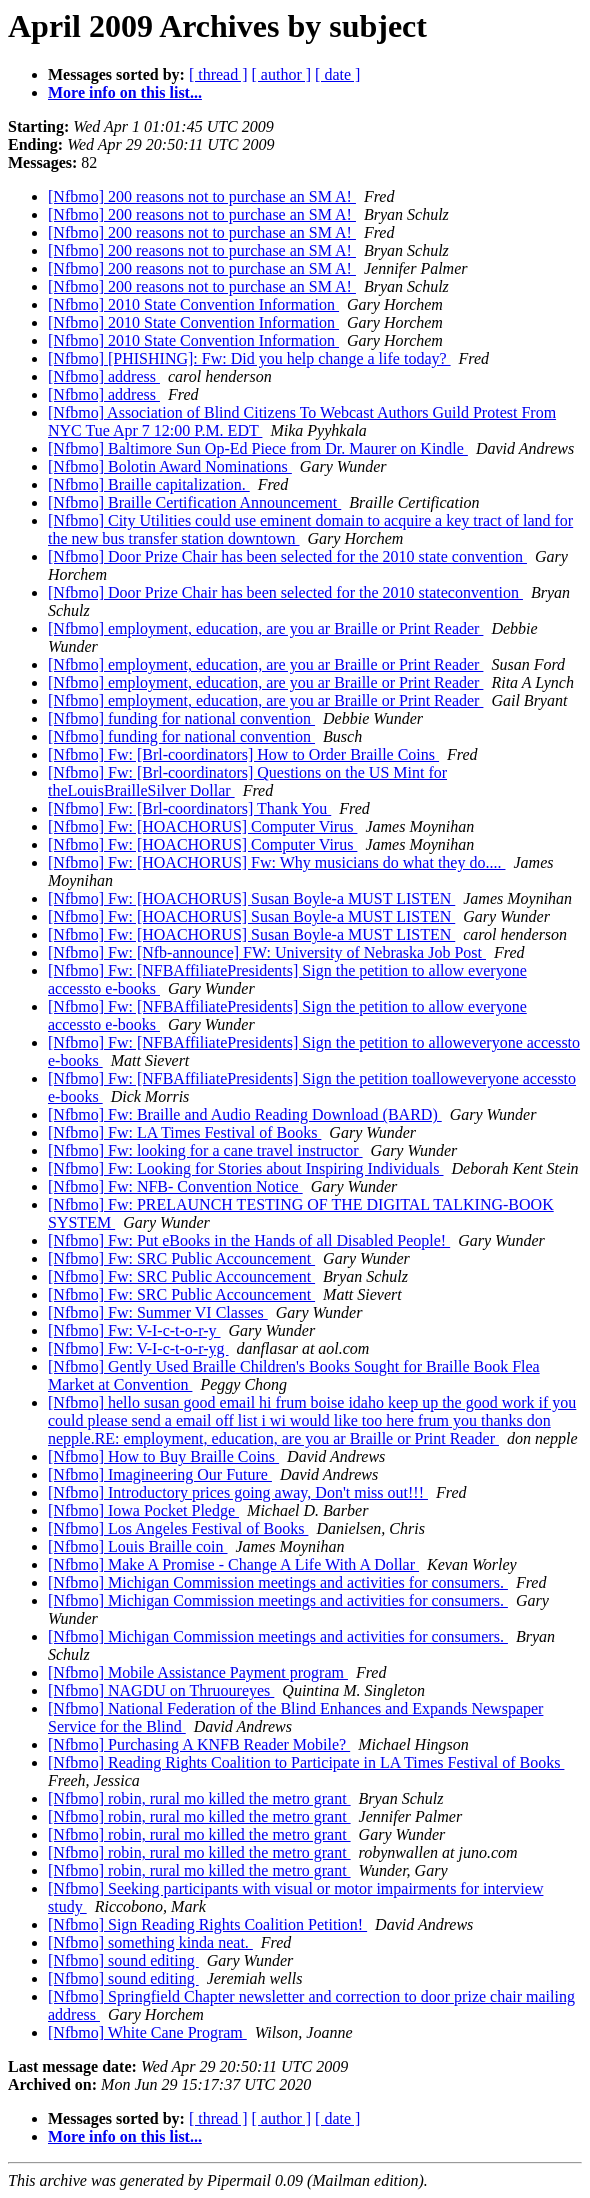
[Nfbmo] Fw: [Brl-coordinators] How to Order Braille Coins (243, 754)
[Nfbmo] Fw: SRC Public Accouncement (181, 1258)
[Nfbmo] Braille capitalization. (149, 484)
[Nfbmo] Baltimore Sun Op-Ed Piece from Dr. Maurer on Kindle (258, 448)
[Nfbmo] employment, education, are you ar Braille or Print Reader (265, 628)
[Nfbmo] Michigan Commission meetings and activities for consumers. (278, 1582)
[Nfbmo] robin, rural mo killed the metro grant (199, 1798)
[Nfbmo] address (104, 376)
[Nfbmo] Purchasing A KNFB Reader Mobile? (199, 1744)
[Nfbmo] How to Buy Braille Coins (163, 1456)
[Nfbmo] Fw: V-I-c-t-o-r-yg (138, 1348)
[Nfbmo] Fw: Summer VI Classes (158, 1312)
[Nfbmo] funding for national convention (181, 718)
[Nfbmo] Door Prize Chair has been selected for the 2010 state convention (287, 556)
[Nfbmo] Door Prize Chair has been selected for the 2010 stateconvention (285, 592)
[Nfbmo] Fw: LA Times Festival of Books (184, 1132)
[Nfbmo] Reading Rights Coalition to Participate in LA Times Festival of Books (306, 1762)
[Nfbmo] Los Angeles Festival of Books (178, 1528)
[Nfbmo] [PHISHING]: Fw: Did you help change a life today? (249, 358)
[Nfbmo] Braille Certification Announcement (194, 502)
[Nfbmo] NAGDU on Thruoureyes (161, 1690)
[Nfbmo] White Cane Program (147, 2032)
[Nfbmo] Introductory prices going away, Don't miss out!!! (238, 1492)
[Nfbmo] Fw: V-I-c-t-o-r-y (134, 1330)
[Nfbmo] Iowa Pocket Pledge (143, 1510)
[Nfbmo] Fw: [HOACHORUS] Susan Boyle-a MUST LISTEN (251, 898)
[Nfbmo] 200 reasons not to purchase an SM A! (202, 196)
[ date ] (337, 74)
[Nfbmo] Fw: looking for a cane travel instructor (205, 1150)
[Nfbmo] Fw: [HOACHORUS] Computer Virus (202, 826)
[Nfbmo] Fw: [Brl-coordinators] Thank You (189, 808)
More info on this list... (125, 92)
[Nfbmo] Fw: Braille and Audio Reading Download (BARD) (245, 1114)
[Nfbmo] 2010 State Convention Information (193, 304)
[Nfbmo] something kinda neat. (150, 1942)
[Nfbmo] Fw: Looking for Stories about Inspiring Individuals (246, 1168)
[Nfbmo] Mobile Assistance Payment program (198, 1672)
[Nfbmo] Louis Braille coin (138, 1546)
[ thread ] (218, 74)
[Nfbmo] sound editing (123, 1960)
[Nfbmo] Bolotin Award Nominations (170, 466)
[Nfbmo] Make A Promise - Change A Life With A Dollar (233, 1564)
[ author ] (282, 74)
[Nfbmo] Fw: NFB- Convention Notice (175, 1186)
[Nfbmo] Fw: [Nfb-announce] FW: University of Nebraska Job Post (267, 952)
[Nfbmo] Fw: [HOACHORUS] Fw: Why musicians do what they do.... (276, 862)
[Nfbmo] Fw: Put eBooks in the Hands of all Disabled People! (249, 1240)
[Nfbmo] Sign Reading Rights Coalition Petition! (207, 1924)
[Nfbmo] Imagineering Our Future (160, 1474)
